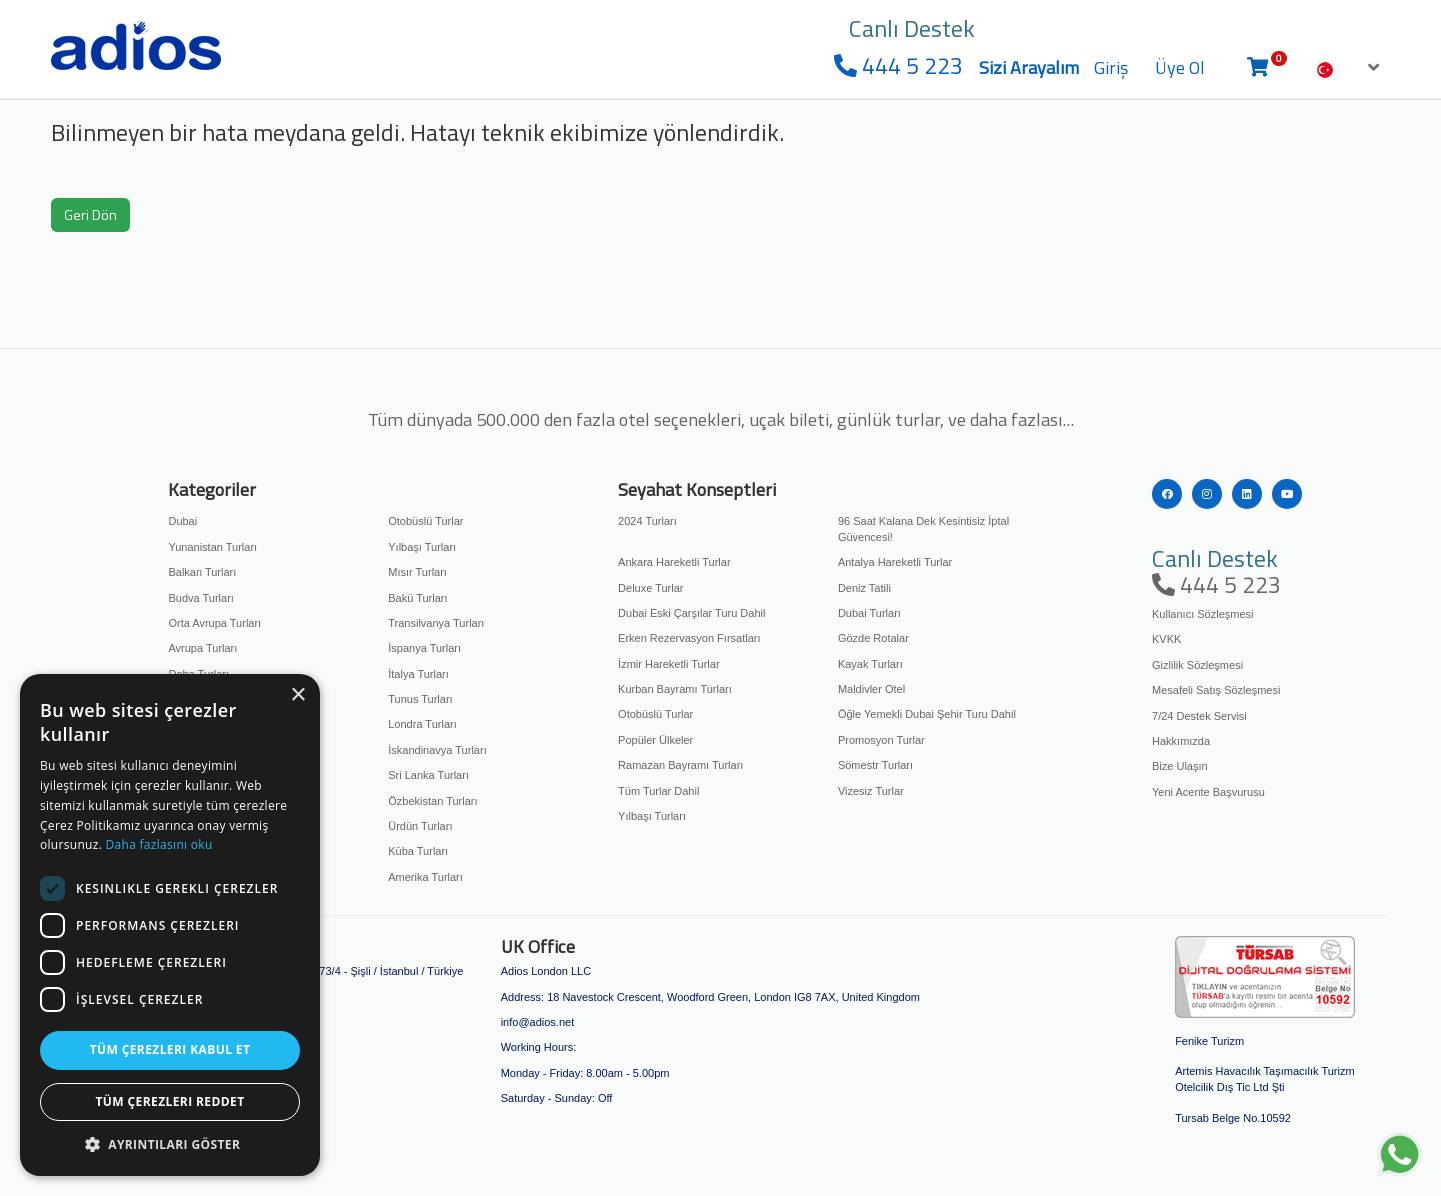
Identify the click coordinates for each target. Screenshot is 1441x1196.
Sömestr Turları (875, 765)
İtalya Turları (418, 674)
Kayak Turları (870, 664)
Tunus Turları (420, 699)
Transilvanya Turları (436, 623)
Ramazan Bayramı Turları (680, 765)
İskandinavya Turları (437, 750)
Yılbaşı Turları (422, 547)
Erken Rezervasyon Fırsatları (689, 638)
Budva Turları (200, 598)
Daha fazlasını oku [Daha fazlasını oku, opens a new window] (159, 844)
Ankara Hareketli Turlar (674, 562)
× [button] (297, 695)
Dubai (182, 521)
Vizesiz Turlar (871, 791)
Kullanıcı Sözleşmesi (1203, 614)
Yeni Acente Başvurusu (1208, 792)
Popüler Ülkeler (655, 740)
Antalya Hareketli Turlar (895, 562)
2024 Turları (647, 521)
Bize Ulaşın (1180, 766)
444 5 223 (898, 65)
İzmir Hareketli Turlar (668, 664)
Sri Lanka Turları (428, 775)
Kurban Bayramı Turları (675, 689)
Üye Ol (1180, 67)
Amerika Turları (425, 877)
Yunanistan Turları (212, 547)
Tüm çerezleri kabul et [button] (170, 1049)
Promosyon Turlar (881, 740)
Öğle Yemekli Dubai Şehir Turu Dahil (927, 714)
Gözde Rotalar (873, 638)
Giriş (1111, 67)
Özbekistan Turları (432, 801)
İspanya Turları (424, 648)
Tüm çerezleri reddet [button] (170, 1101)
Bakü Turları (417, 598)
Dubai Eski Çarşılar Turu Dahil (691, 613)
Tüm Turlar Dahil (658, 791)
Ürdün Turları (420, 826)
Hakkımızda (1181, 741)
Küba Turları (418, 851)
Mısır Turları (417, 572)
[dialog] (170, 925)
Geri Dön (90, 214)
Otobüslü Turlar (425, 521)
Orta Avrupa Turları (214, 623)
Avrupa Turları (202, 648)
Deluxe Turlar (650, 588)
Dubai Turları (869, 613)
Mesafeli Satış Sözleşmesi (1216, 690)
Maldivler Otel (871, 689)
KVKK (1166, 639)
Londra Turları (422, 724)
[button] (170, 1145)
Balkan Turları (202, 572)
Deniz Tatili (864, 588)
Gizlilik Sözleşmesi (1197, 665)
